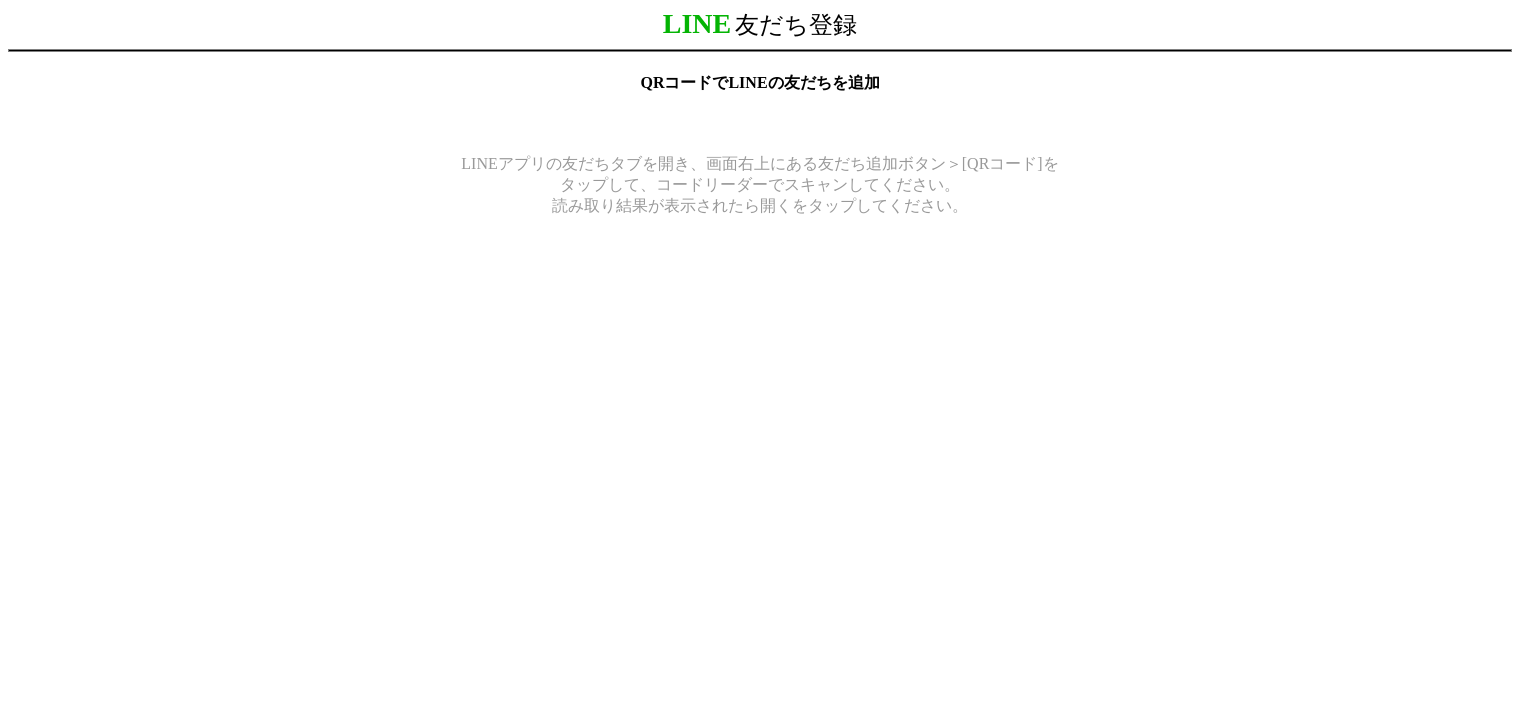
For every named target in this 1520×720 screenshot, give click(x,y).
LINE (697, 23)
